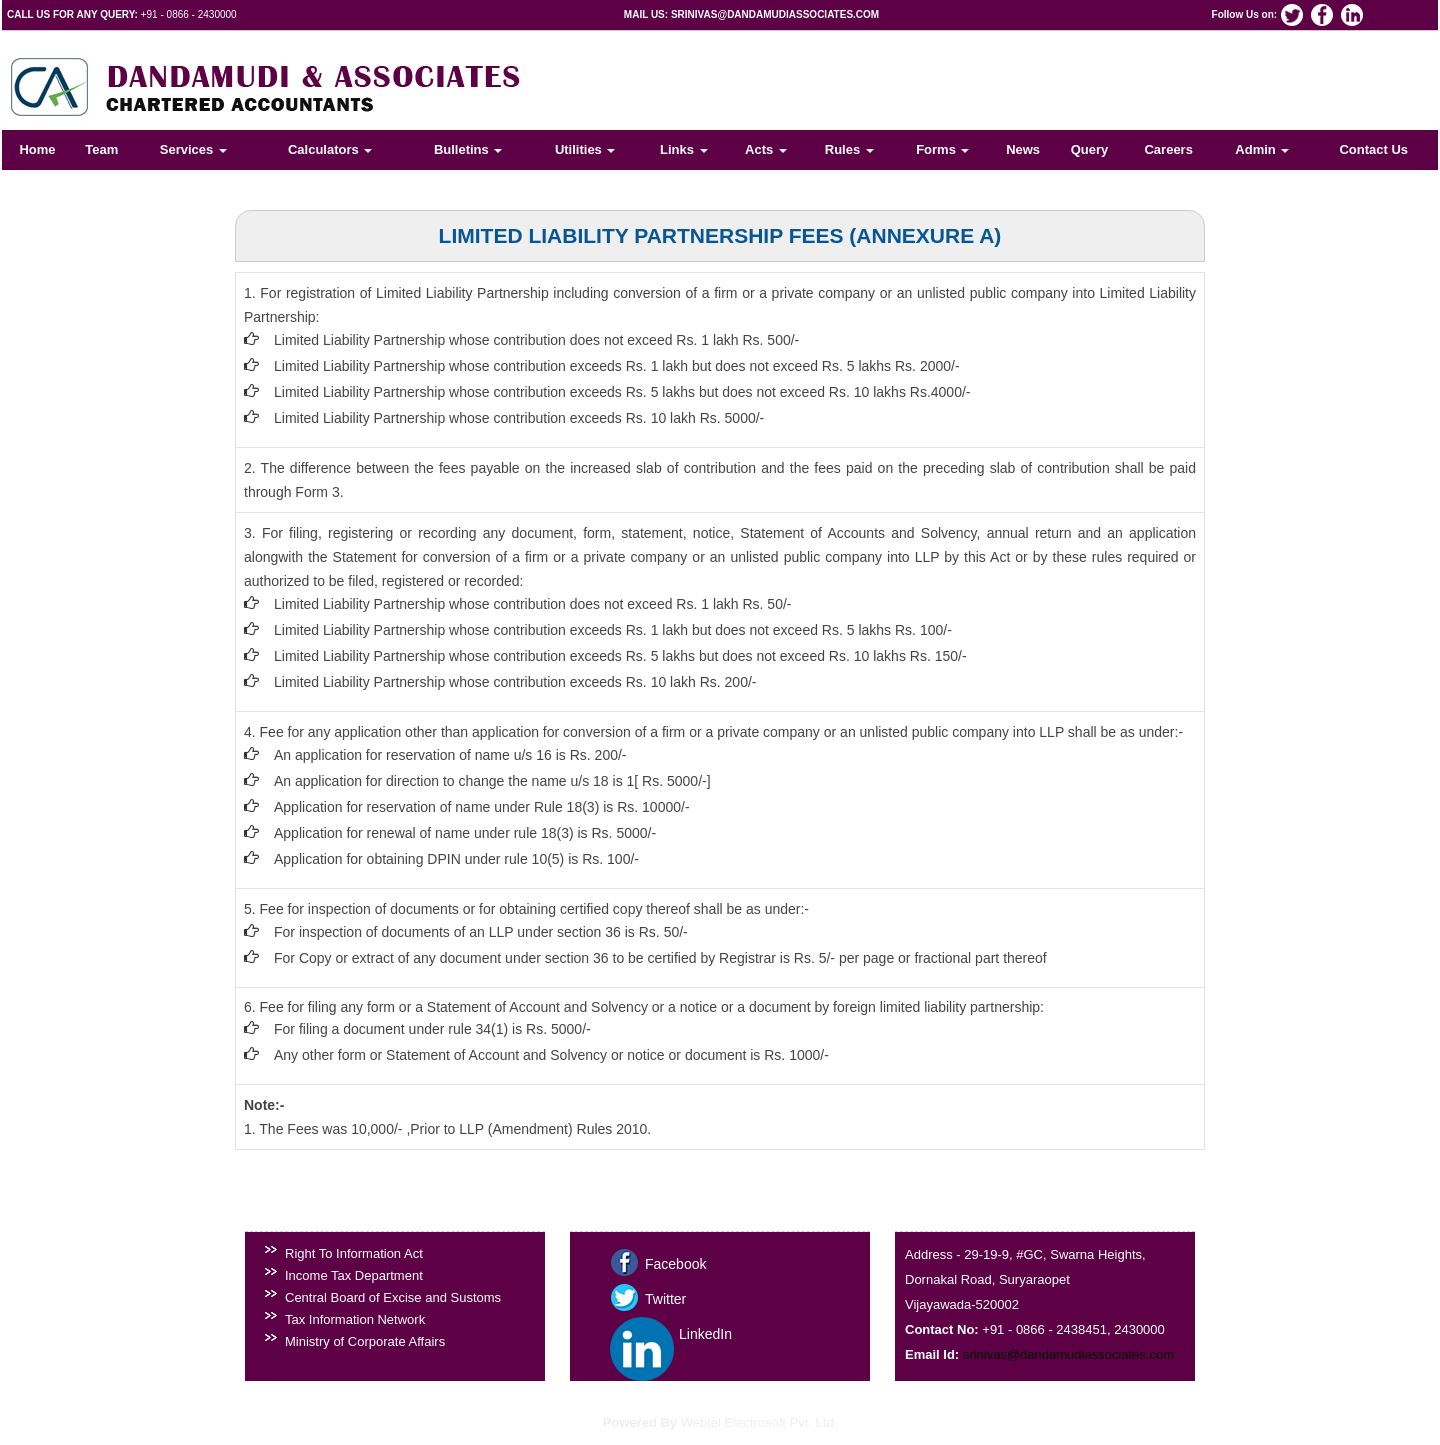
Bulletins (468, 149)
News (1023, 149)
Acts (766, 149)
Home (37, 149)
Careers (1168, 149)
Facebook (675, 1264)
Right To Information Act (354, 1253)
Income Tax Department (354, 1275)
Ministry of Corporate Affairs (365, 1341)
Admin (1262, 149)
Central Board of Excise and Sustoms (393, 1297)
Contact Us (1373, 149)
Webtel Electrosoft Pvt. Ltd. (759, 1422)
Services (193, 149)
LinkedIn (705, 1334)
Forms (942, 149)
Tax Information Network (355, 1319)
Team (101, 149)
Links (684, 149)
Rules (849, 149)
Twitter (665, 1299)
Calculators (330, 149)
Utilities (585, 149)
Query (1090, 149)
